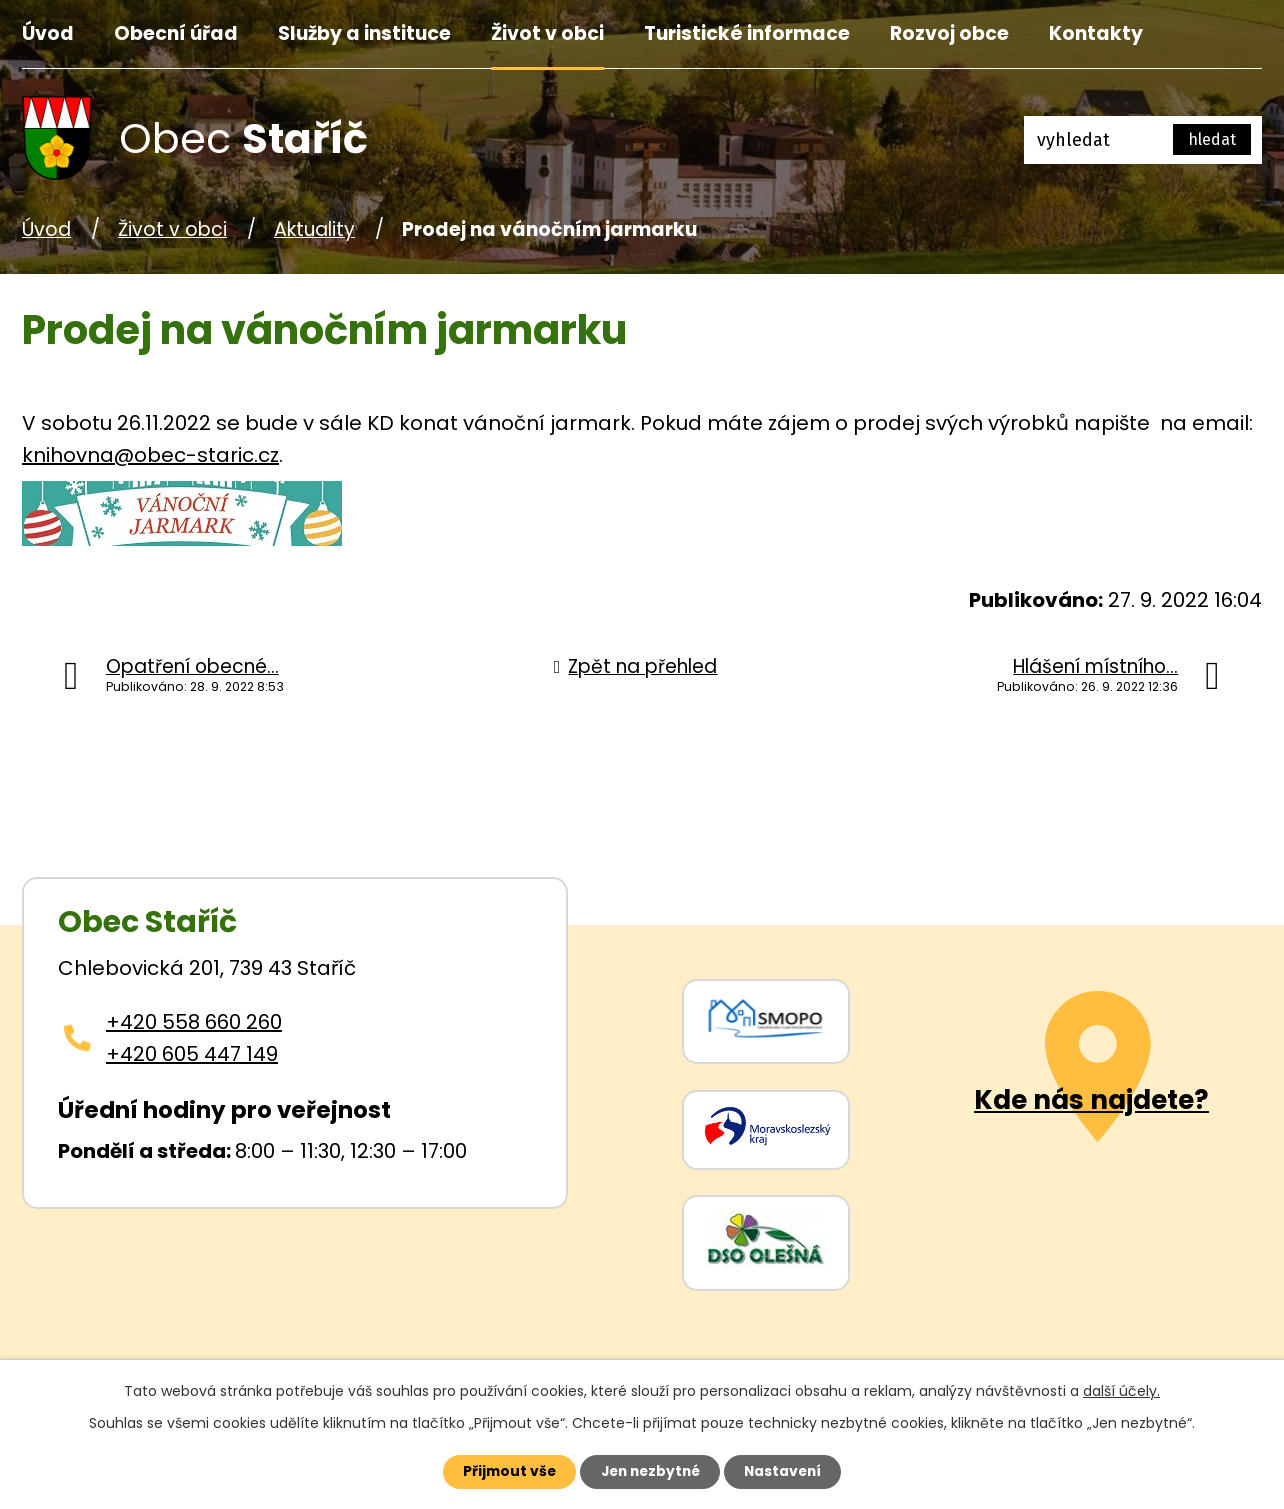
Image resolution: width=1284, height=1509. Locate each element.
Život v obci (547, 33)
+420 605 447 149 (192, 1054)
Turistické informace (747, 33)
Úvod (48, 33)
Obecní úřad (176, 33)
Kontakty (1096, 33)
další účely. (1121, 1390)
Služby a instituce (364, 33)
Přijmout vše (503, 1471)
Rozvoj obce (949, 33)
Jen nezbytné (649, 1471)
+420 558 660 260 (194, 1022)
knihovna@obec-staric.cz (150, 455)
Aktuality (314, 229)
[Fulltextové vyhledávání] (1143, 140)
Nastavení (788, 1471)
